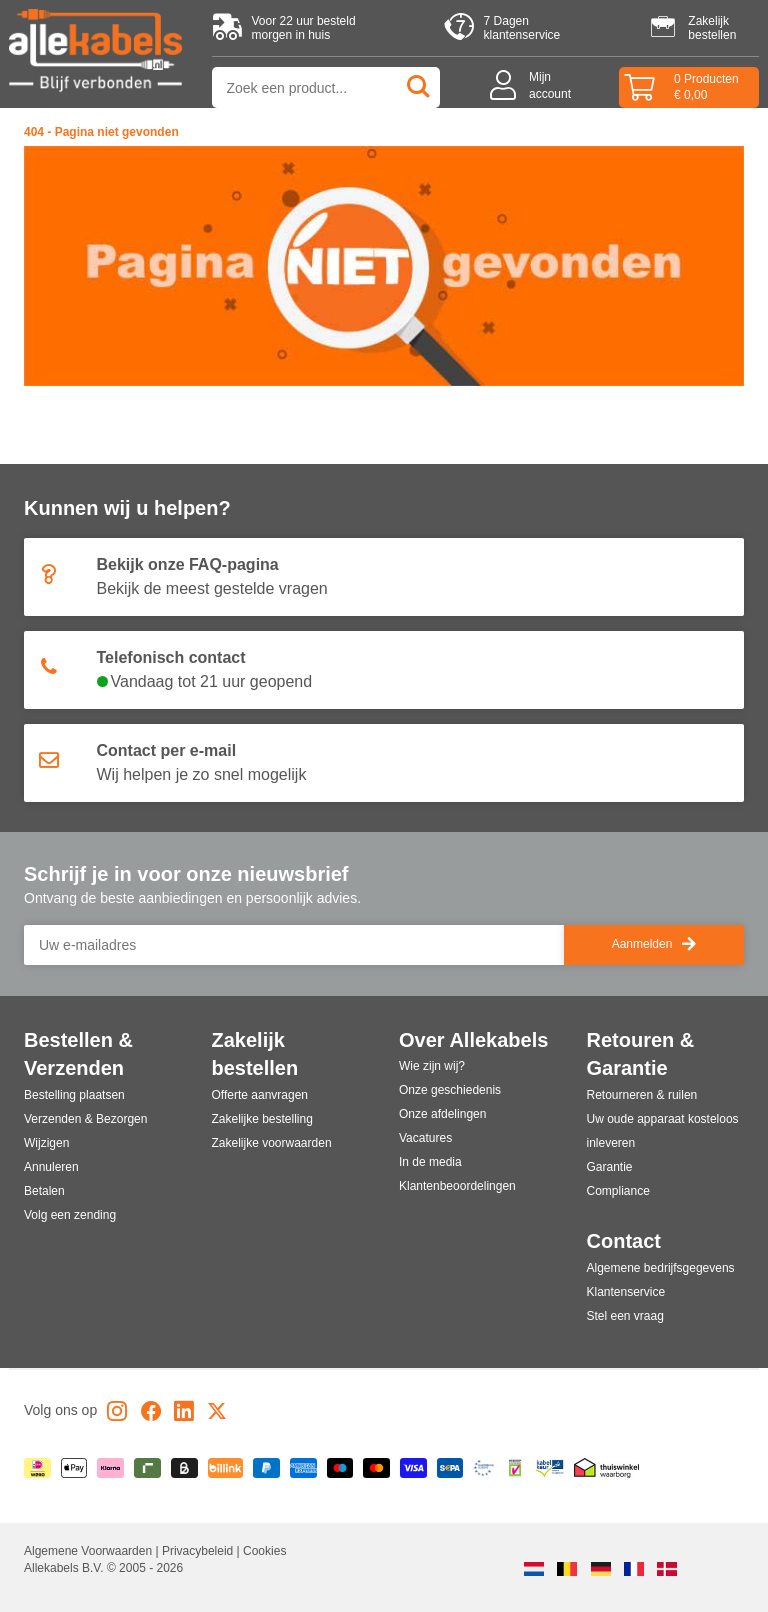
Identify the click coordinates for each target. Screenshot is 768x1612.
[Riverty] (147, 1468)
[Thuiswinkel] (606, 1468)
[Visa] (413, 1468)
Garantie (610, 1167)
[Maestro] (340, 1468)
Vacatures (425, 1138)
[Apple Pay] (74, 1468)
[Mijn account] (508, 87)
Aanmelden (654, 945)
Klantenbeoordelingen (457, 1186)
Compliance (618, 1191)
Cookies (264, 1551)
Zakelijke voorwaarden (272, 1143)
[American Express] (303, 1468)
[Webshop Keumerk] (515, 1468)
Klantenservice (626, 1292)
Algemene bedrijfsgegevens (661, 1268)
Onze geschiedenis (450, 1090)
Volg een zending (70, 1215)
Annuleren (51, 1167)
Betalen (44, 1191)
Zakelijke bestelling (262, 1119)
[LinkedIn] (184, 1414)
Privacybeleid (199, 1551)
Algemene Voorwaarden (89, 1551)
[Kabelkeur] (549, 1468)
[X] (217, 1414)
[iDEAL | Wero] (37, 1468)
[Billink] (226, 1468)
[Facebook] (151, 1414)
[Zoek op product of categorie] (326, 87)
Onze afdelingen (442, 1114)
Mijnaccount (550, 85)
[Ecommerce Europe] (484, 1468)
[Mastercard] (376, 1468)
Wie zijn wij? (432, 1066)
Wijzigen (46, 1143)
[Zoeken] (420, 87)
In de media (430, 1162)
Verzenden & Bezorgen (85, 1119)
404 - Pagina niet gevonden (101, 132)
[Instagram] (117, 1414)
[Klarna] (110, 1468)
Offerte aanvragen (260, 1095)
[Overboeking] (450, 1468)
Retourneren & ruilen (642, 1095)
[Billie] (184, 1468)
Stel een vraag (625, 1316)
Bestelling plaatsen (74, 1095)
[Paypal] (266, 1468)
